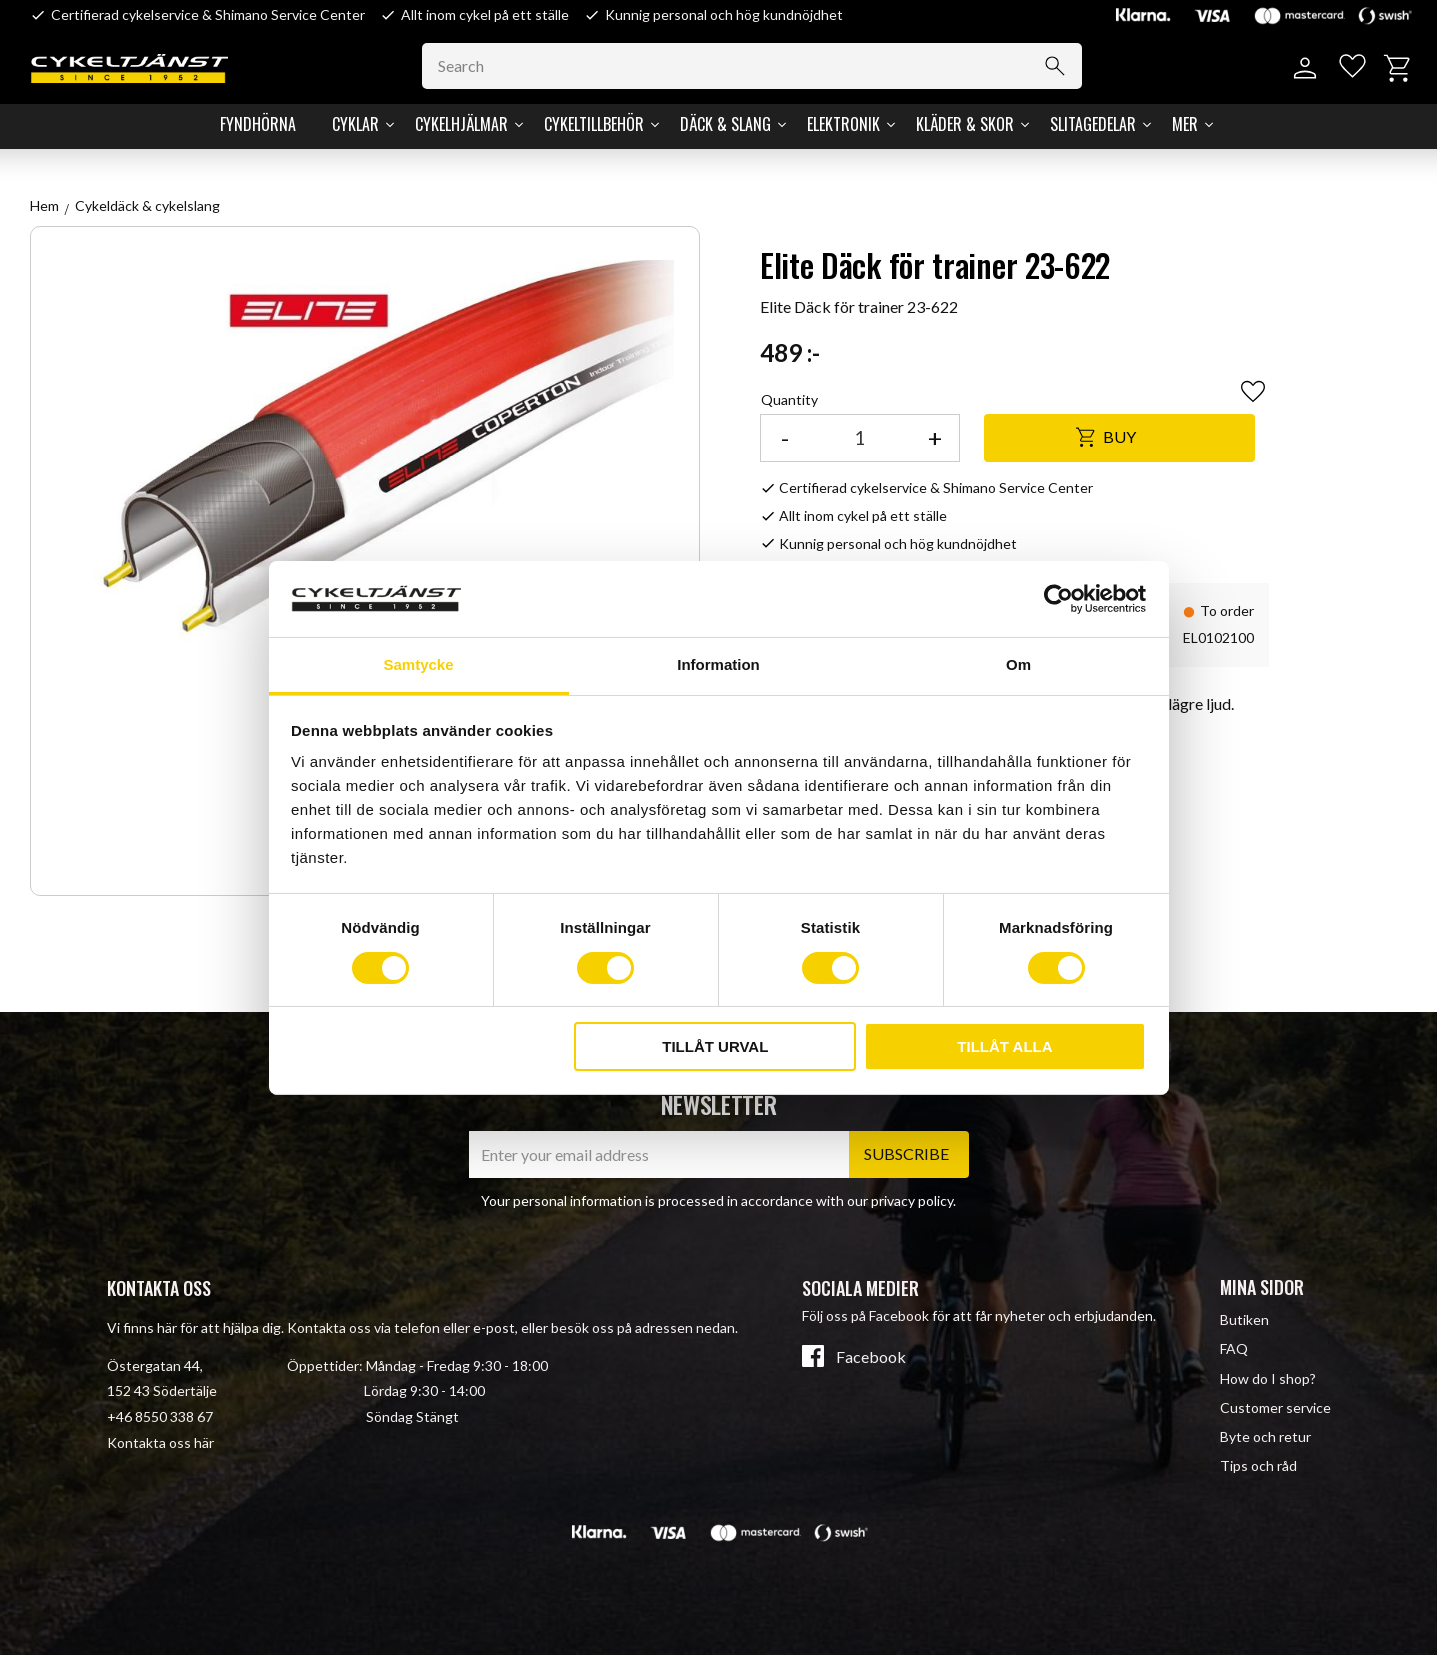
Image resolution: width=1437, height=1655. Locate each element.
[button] (1349, 68)
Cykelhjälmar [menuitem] (461, 124)
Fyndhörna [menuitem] (258, 124)
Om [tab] (1018, 664)
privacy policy (912, 1200)
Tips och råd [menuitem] (1258, 1465)
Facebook (871, 1357)
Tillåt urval (715, 1046)
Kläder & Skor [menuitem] (965, 124)
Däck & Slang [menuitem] (725, 124)
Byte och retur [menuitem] (1265, 1436)
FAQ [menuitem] (1234, 1348)
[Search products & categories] (758, 66)
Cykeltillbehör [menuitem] (594, 124)
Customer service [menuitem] (1275, 1407)
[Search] (1061, 66)
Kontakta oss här (160, 1442)
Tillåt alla (1004, 1046)
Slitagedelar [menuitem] (1093, 124)
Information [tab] (718, 664)
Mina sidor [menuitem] (1262, 1287)
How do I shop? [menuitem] (1268, 1378)
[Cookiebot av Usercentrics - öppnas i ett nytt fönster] (1058, 599)
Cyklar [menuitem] (355, 124)
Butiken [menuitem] (1244, 1319)
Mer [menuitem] (1185, 124)
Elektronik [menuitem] (843, 124)
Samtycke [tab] (418, 664)
